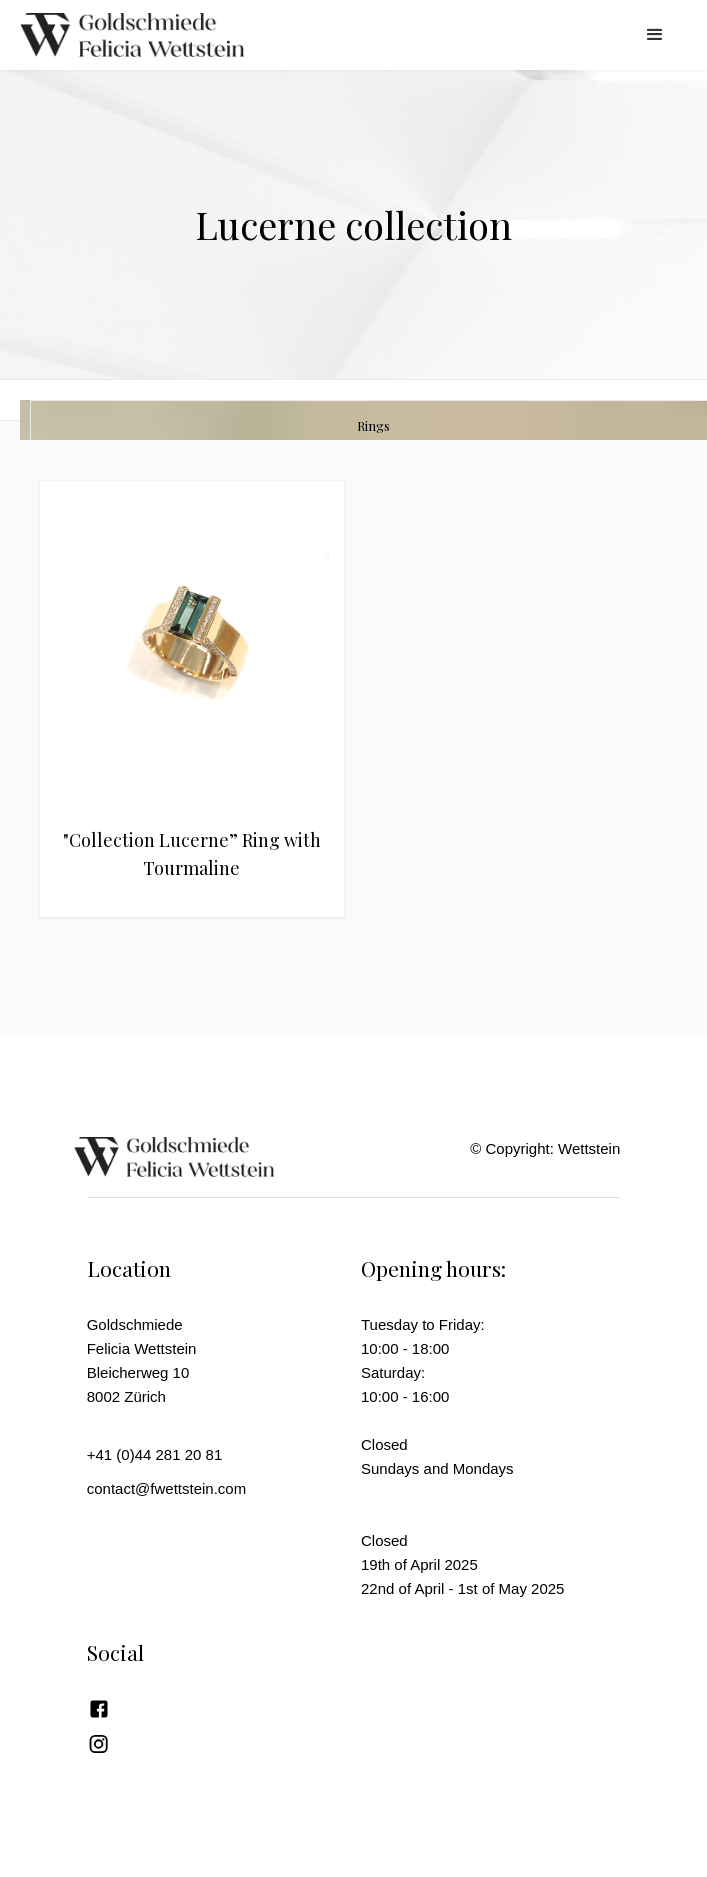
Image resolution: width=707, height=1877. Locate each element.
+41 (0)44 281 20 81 (155, 1454)
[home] (160, 35)
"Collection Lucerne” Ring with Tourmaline (192, 854)
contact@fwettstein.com (166, 1488)
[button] (655, 35)
